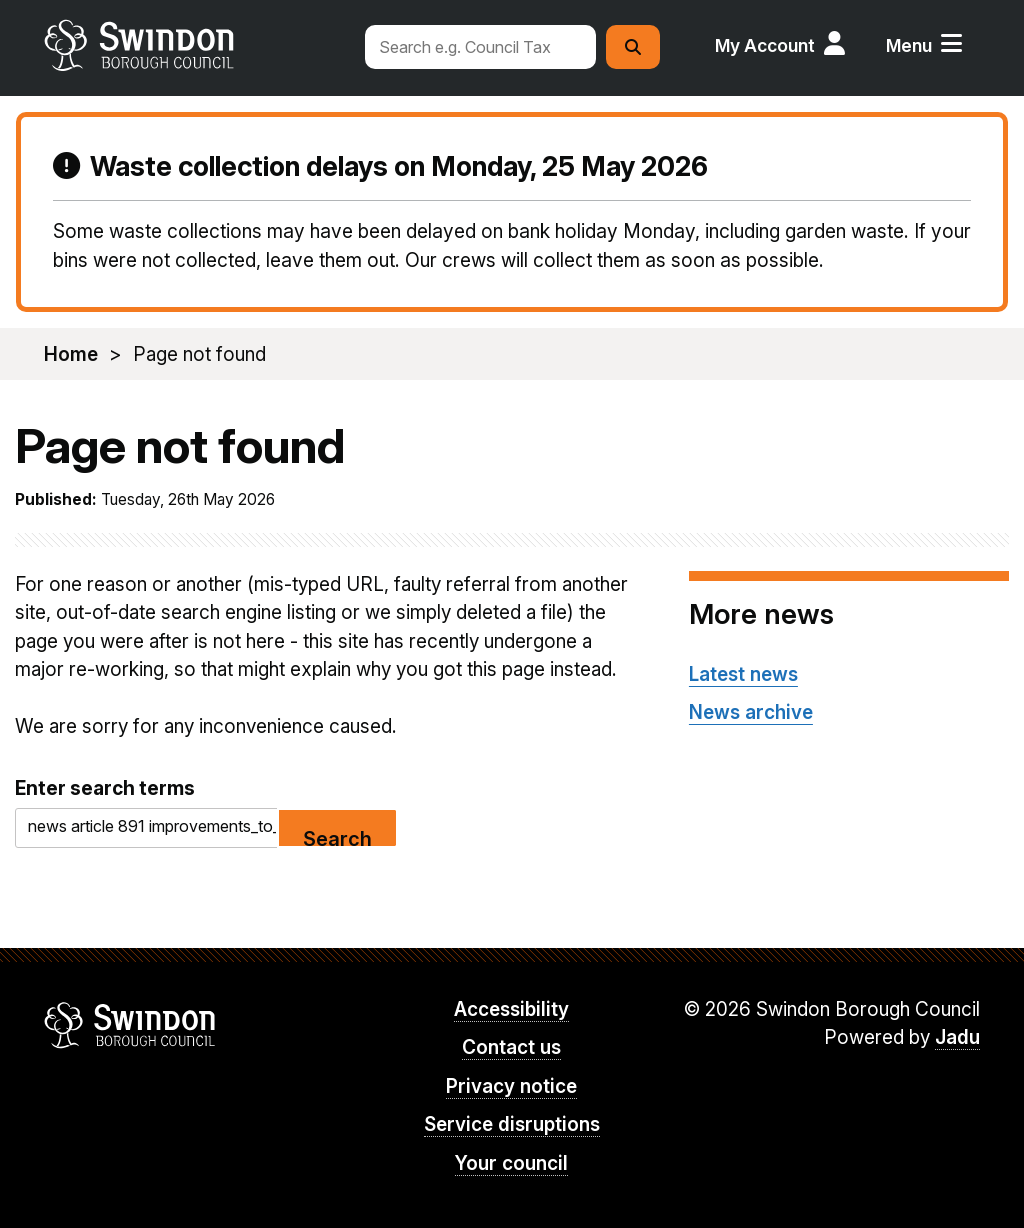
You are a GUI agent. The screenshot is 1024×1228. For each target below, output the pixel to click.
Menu (909, 45)
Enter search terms (105, 788)
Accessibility (511, 1009)
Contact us (511, 1047)
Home (71, 354)
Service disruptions (512, 1124)
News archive (751, 712)
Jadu (957, 1037)
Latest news (743, 674)
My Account (765, 45)
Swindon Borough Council (130, 1025)
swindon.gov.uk (194, 45)
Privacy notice (511, 1086)
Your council (511, 1163)
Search (337, 837)
